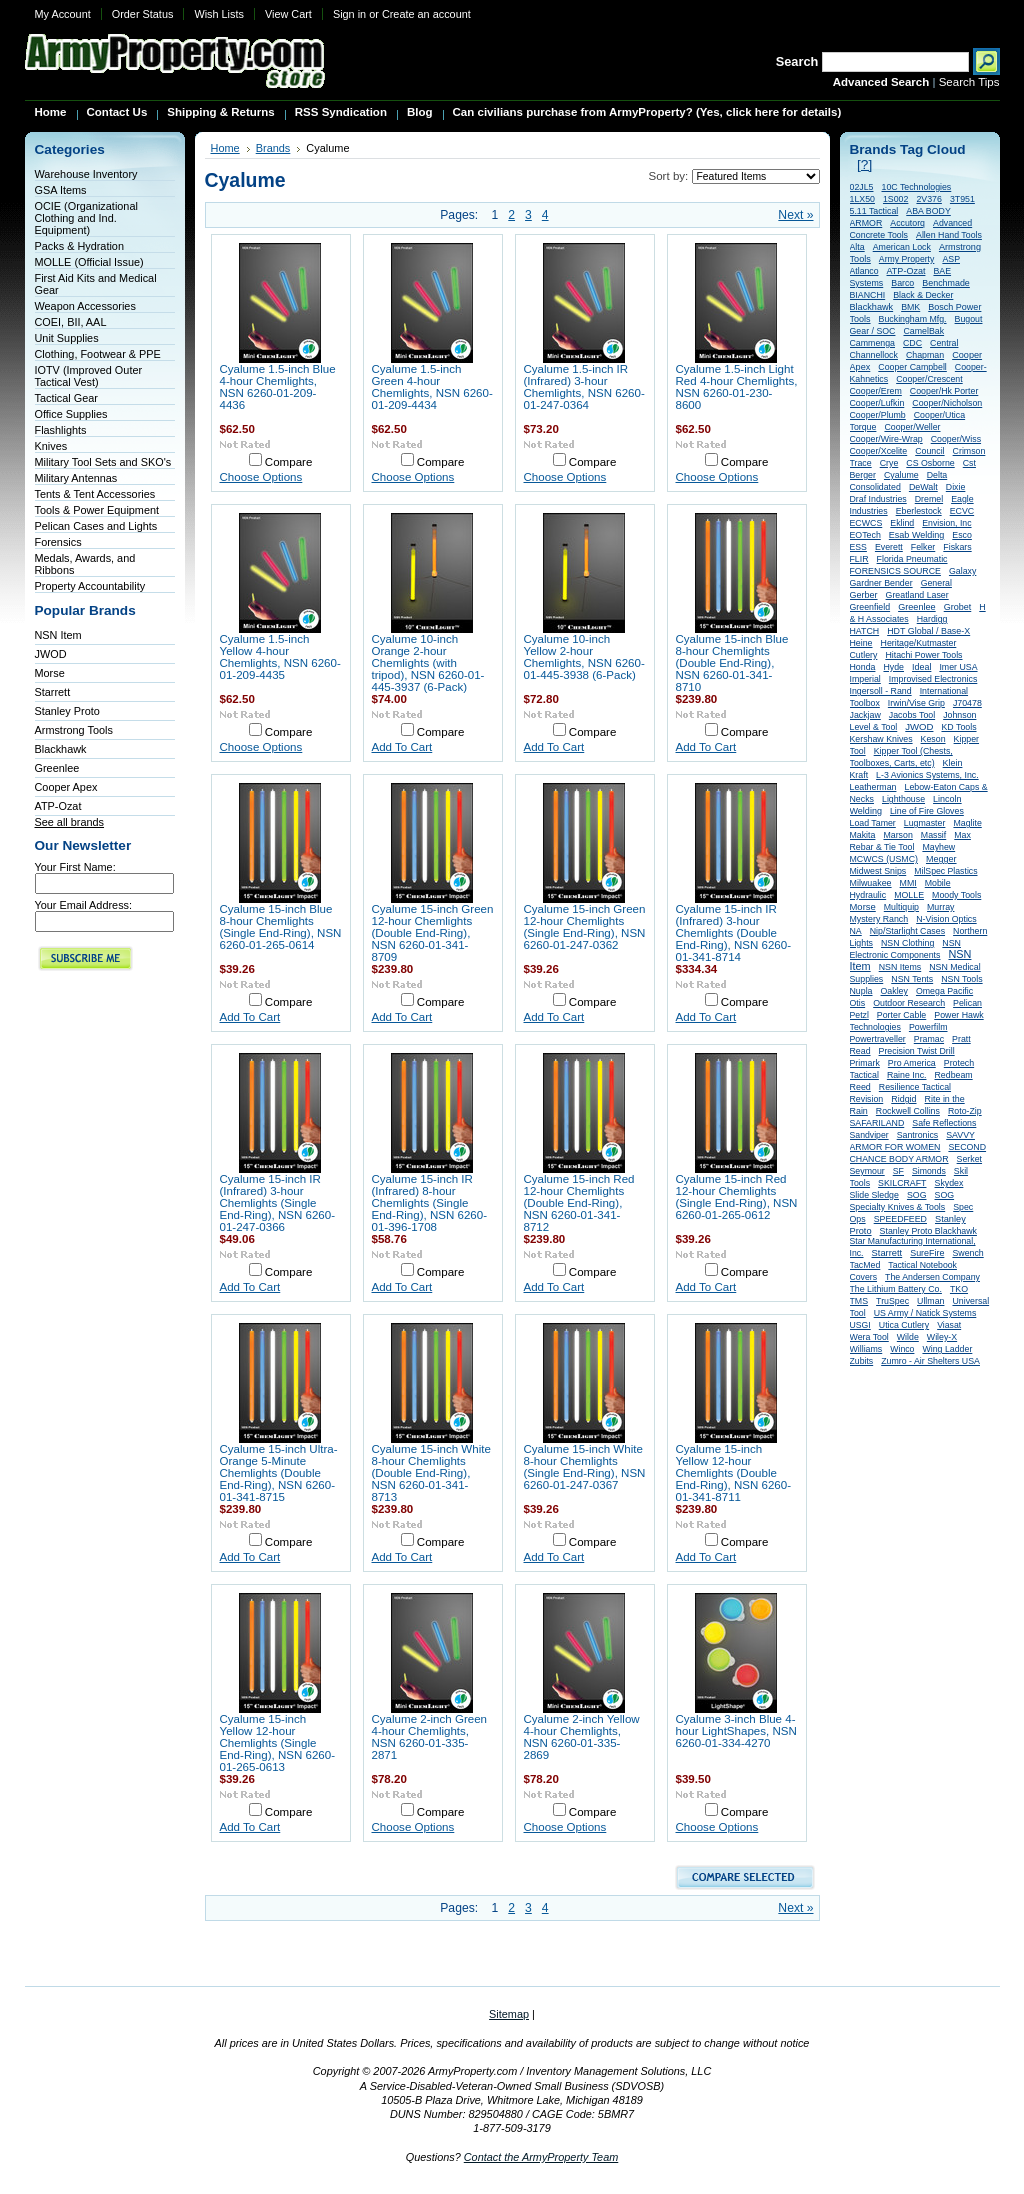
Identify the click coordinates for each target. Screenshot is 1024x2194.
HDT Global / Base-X (928, 631)
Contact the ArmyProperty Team (541, 2157)
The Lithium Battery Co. (896, 1289)
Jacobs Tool (912, 715)
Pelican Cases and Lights (96, 526)
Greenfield (870, 607)
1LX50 (862, 199)
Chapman (925, 355)
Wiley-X (942, 1337)
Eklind (902, 523)
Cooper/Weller (912, 427)
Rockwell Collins (908, 1111)
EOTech (865, 535)
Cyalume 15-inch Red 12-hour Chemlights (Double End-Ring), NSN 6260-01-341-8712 (579, 1203)
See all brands (70, 822)
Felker (923, 547)
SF (898, 1171)
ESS (858, 547)
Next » (795, 215)
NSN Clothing (907, 943)
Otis (858, 1003)
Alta (857, 247)
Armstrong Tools (74, 730)
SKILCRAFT (902, 1183)
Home (225, 148)
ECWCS (866, 523)
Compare (289, 462)
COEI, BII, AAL (71, 322)
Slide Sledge (874, 1195)
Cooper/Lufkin (877, 403)
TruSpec (892, 1301)
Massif (933, 835)
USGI (860, 1325)
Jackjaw (865, 715)
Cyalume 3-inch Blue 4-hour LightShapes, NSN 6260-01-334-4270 (736, 1731)
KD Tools (958, 727)
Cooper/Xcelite (879, 451)
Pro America (912, 1063)
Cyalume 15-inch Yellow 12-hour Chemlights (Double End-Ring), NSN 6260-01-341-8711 (734, 1473)
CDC (912, 343)
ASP (951, 259)
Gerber (864, 595)
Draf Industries (878, 499)
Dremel (929, 499)
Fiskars (957, 547)
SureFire (927, 1253)
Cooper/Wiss (956, 439)
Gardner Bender (881, 583)
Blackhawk (61, 749)
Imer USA (958, 667)
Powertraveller (878, 1039)
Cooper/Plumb (878, 415)
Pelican (967, 1003)
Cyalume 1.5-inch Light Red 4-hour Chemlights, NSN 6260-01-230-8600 (737, 387)
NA (856, 931)
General (936, 583)
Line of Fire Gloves (927, 811)
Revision (867, 1099)
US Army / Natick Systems (925, 1313)
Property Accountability (90, 586)
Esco (962, 535)
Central (944, 343)
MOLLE (909, 895)
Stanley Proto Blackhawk (928, 1231)
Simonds (929, 1171)
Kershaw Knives (881, 739)
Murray (940, 907)
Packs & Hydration (79, 246)
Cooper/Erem (876, 391)
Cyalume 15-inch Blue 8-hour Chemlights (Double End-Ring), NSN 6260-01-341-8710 (732, 663)
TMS (859, 1301)
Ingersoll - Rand (881, 691)
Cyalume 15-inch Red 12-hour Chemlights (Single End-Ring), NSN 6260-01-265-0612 (737, 1197)
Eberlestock (919, 511)
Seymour (867, 1171)
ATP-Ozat (58, 806)
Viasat (949, 1325)
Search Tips (969, 82)
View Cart (288, 14)
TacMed (865, 1265)
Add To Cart (402, 747)
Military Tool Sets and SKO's (103, 462)
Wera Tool (869, 1337)
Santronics (918, 1135)
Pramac (929, 1039)
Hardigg (932, 619)
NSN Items (900, 967)
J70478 (967, 703)
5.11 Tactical (874, 211)
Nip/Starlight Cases (907, 931)
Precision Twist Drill (917, 1051)
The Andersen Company (932, 1277)
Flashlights (61, 430)
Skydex (949, 1183)
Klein (953, 763)
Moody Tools (956, 895)
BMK (910, 307)
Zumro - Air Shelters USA (930, 1361)
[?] (864, 164)
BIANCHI (868, 295)
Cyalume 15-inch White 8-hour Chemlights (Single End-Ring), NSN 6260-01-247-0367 (585, 1467)
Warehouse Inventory (86, 174)
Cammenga (872, 343)
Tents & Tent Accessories (95, 494)
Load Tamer (873, 823)
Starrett (53, 692)
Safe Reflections (944, 1123)
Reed (860, 1087)
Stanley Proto (67, 711)
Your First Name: (75, 867)
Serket (969, 1159)
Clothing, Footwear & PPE (98, 354)
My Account (63, 14)
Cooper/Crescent (929, 379)
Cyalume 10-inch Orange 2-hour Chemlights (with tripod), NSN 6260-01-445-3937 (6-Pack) (428, 663)
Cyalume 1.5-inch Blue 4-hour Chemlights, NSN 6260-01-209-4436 (278, 387)
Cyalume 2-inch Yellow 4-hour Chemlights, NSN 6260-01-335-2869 (582, 1737)
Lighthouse (903, 799)
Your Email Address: (84, 905)
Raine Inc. (907, 1075)
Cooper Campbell (912, 367)
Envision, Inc (946, 523)
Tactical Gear (66, 398)
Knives (51, 446)
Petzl (859, 1015)
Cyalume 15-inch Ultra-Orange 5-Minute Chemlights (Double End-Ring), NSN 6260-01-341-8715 (279, 1473)
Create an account (426, 14)
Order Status (143, 14)
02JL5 (862, 187)
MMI (908, 883)
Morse (50, 673)
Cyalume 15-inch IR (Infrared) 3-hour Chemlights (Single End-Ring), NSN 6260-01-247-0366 (278, 1203)
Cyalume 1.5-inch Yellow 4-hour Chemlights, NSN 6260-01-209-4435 (280, 657)
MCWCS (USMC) (884, 859)
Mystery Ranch (879, 919)
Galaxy (962, 571)
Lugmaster (925, 823)
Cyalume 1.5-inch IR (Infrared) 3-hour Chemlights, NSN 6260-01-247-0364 (584, 387)
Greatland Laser (917, 595)
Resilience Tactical (915, 1087)
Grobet (958, 607)
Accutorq (907, 223)
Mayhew (938, 847)
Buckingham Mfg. (913, 319)
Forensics (58, 542)
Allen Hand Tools (949, 235)
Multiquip (901, 907)
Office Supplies (71, 414)
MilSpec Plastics (945, 871)
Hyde (893, 667)
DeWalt (923, 487)
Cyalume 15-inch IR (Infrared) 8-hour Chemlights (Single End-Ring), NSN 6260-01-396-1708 (430, 1203)
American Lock (902, 247)
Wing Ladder (947, 1349)
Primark (865, 1063)
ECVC (962, 511)
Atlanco (864, 271)
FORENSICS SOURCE (895, 571)
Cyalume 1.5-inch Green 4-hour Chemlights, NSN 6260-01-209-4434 (432, 387)
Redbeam (954, 1075)
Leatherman (873, 787)
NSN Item (58, 635)
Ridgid (903, 1099)
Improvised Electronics (933, 679)
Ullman (930, 1301)
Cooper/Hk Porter (944, 391)
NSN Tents (912, 979)
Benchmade (946, 283)
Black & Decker (923, 295)
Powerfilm (928, 1027)
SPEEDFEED (900, 1219)
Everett (889, 547)
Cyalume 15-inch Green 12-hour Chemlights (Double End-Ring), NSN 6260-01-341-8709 (433, 933)
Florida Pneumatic (912, 559)
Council (929, 451)
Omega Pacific (944, 991)
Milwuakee (871, 883)
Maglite (967, 823)
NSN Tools (961, 979)
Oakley (894, 991)
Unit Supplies (67, 338)
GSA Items (61, 190)
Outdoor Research (909, 1003)
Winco (902, 1349)
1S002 (895, 199)
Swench (967, 1253)
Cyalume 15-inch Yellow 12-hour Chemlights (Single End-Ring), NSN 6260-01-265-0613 (278, 1743)
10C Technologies (917, 187)
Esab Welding (916, 535)
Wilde (908, 1337)
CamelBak (923, 331)
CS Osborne (930, 463)
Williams (866, 1349)
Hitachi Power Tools (923, 655)
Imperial (865, 679)
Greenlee (57, 768)
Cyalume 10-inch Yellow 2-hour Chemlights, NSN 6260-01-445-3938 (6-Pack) (584, 657)
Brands (273, 148)
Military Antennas (76, 478)
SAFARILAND (877, 1123)
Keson (933, 739)
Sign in (349, 14)
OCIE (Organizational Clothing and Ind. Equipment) (86, 218)
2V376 (928, 199)
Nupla (861, 991)
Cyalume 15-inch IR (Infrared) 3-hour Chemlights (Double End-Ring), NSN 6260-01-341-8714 (734, 933)
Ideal (921, 667)
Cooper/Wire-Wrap (886, 439)
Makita (863, 835)
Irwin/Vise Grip (916, 703)
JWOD (51, 654)
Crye (889, 463)
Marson (897, 835)
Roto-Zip (965, 1111)
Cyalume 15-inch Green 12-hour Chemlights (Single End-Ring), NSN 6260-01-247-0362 (585, 927)
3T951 (962, 199)
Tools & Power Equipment (97, 510)
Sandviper (869, 1135)
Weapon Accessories (85, 306)
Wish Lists (219, 14)
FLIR (859, 559)
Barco (902, 283)
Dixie (956, 487)
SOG (917, 1195)
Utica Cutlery (904, 1325)
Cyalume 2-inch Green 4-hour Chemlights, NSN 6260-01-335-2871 (430, 1737)
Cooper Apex (66, 787)
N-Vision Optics (946, 919)
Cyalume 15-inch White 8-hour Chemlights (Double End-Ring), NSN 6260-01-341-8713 (431, 1473)
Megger (941, 859)
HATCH (865, 631)
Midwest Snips (878, 871)
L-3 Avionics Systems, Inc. (927, 775)
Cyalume (901, 475)
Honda (863, 667)
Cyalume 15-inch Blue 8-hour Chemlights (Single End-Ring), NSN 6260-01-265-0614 (281, 927)
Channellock (874, 355)
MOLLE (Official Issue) (89, 262)
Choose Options (261, 477)
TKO (959, 1289)
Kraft (859, 775)
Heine (861, 643)
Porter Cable (901, 1015)
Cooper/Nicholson (947, 403)
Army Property (907, 259)
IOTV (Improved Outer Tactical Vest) (89, 376)
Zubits (862, 1361)
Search (797, 61)
